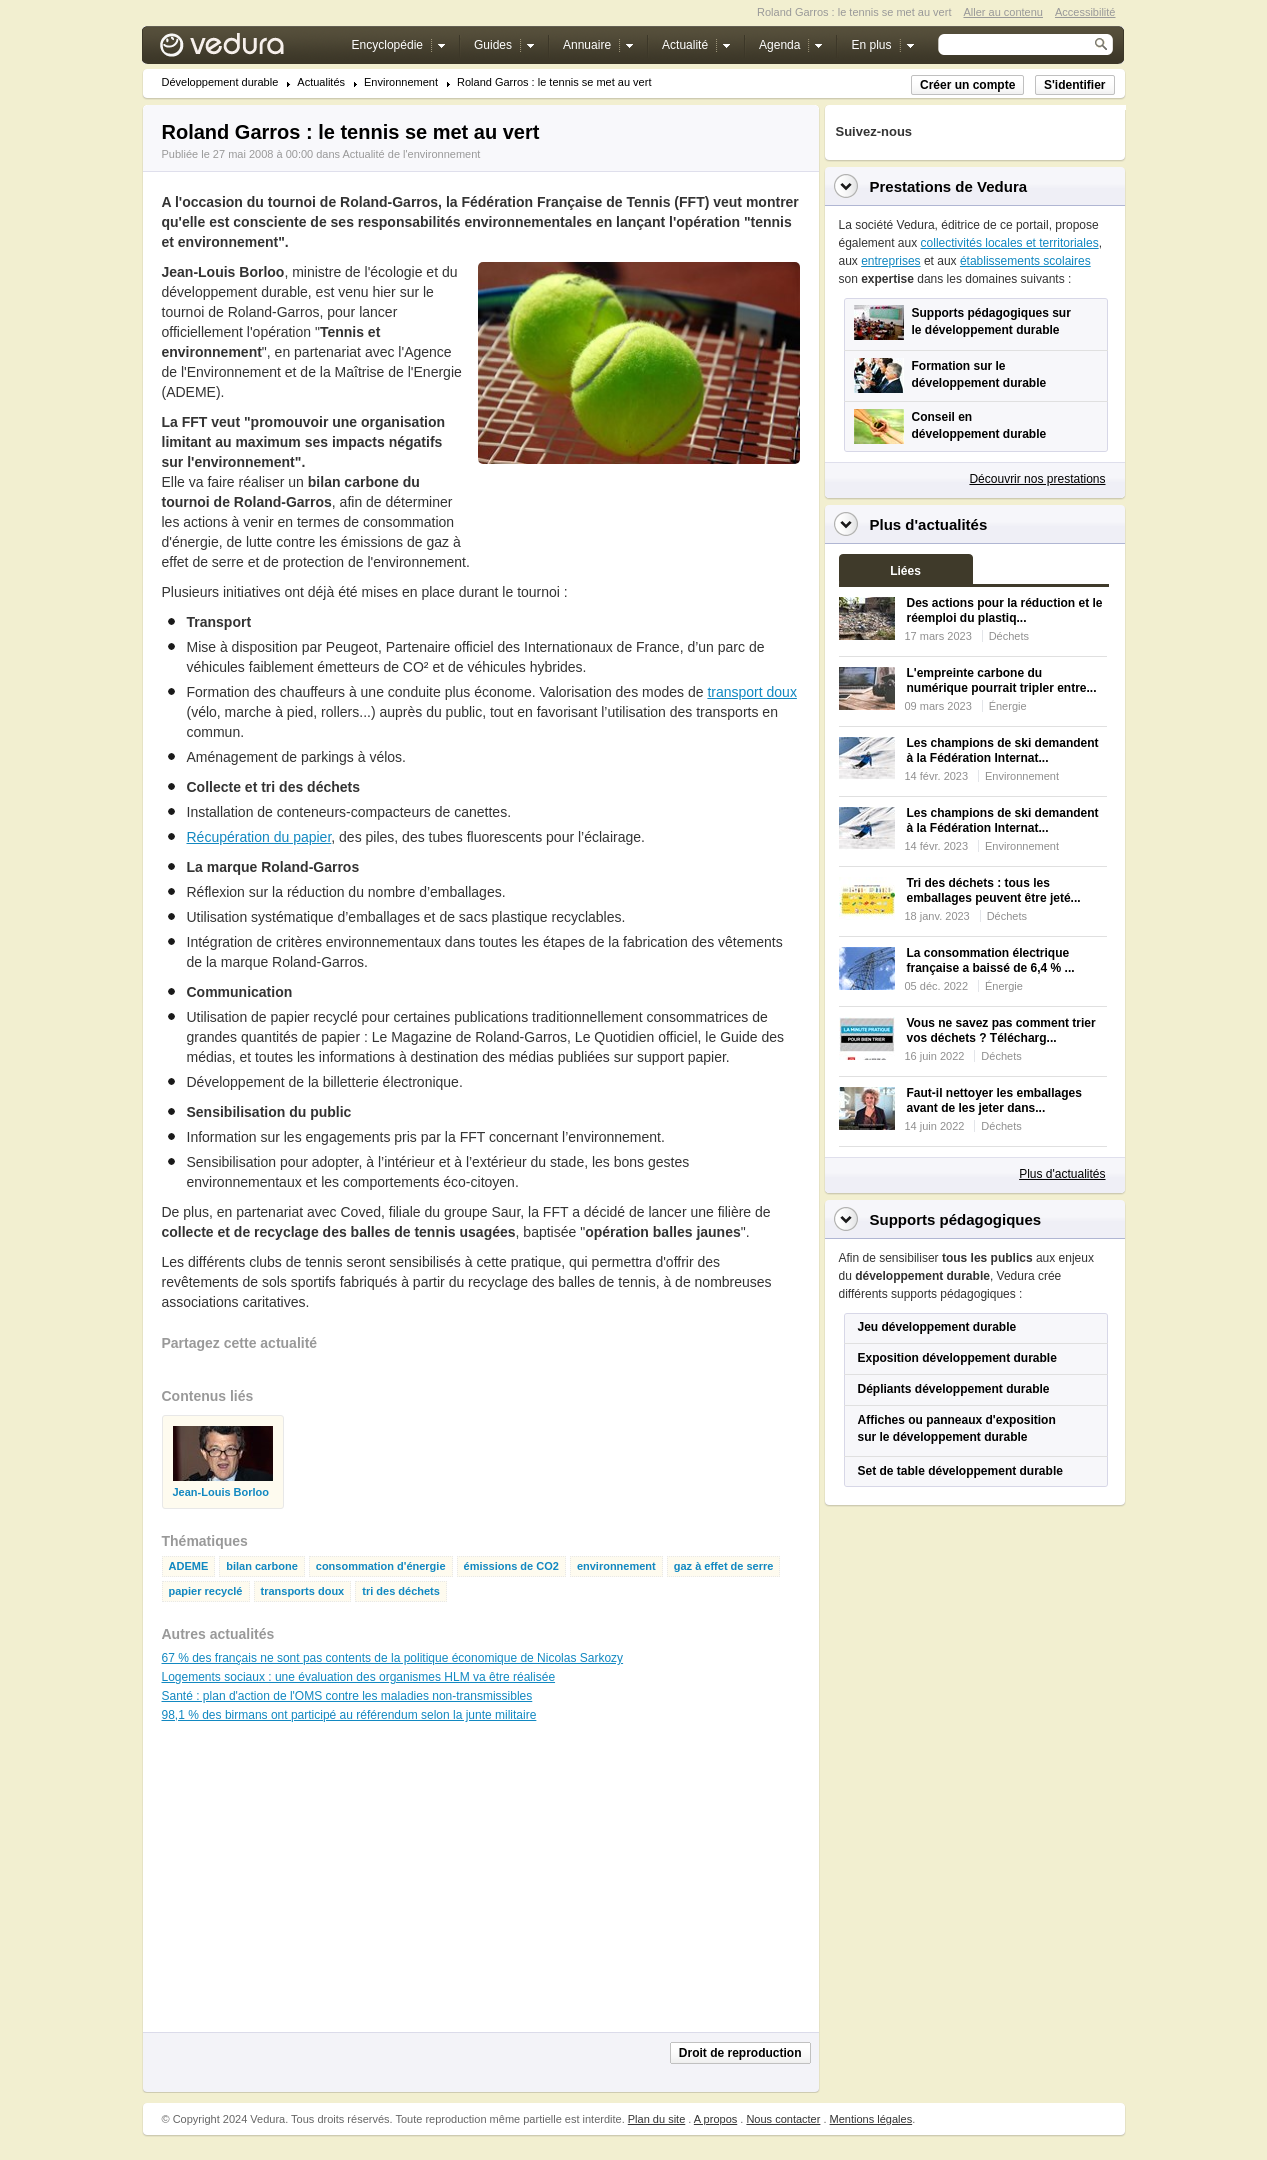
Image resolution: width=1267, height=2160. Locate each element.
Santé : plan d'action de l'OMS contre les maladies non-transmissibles (347, 1696)
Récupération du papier (259, 837)
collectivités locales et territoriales (1010, 243)
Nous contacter (783, 2119)
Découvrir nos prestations (1037, 479)
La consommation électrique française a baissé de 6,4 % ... (991, 960)
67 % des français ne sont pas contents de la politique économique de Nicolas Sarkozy (393, 1658)
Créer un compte (967, 85)
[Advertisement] (638, 509)
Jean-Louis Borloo (221, 1492)
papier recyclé (206, 1591)
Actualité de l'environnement (412, 154)
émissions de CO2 (511, 1566)
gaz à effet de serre (724, 1566)
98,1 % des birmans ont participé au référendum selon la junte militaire (349, 1715)
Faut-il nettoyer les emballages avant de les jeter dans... (994, 1100)
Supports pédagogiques (956, 1219)
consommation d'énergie (381, 1566)
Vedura (245, 49)
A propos (715, 2119)
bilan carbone (262, 1566)
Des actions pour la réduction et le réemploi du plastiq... (1005, 610)
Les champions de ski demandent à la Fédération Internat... (1003, 750)
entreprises (890, 261)
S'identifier (1075, 85)
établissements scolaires (1025, 261)
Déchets (1009, 636)
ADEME (189, 1566)
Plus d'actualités (1062, 1174)
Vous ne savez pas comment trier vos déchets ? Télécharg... (1001, 1030)
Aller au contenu (1003, 12)
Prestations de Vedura (949, 186)
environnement (616, 1566)
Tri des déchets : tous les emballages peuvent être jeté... (994, 890)
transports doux (303, 1591)
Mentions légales (871, 2119)
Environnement (401, 82)
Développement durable (220, 82)
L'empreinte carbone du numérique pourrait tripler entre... (1002, 680)
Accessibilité (1085, 12)
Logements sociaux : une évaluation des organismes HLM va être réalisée (359, 1677)
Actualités (321, 82)
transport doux (752, 692)
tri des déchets (401, 1591)
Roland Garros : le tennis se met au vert (554, 82)
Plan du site (656, 2119)
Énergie (1008, 706)
